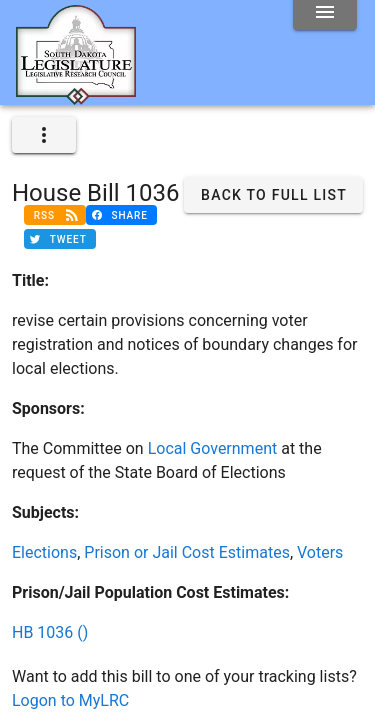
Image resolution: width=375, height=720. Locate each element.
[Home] (76, 97)
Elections (44, 552)
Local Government (213, 448)
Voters (320, 552)
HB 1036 (50, 632)
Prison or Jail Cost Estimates (187, 552)
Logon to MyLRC (70, 700)
